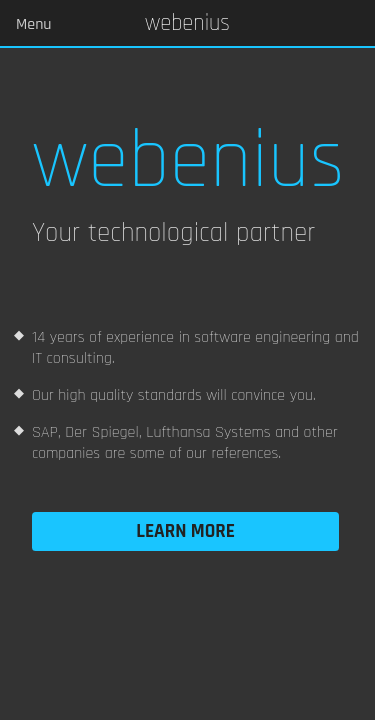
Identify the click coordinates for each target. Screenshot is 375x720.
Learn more (185, 531)
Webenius (187, 24)
